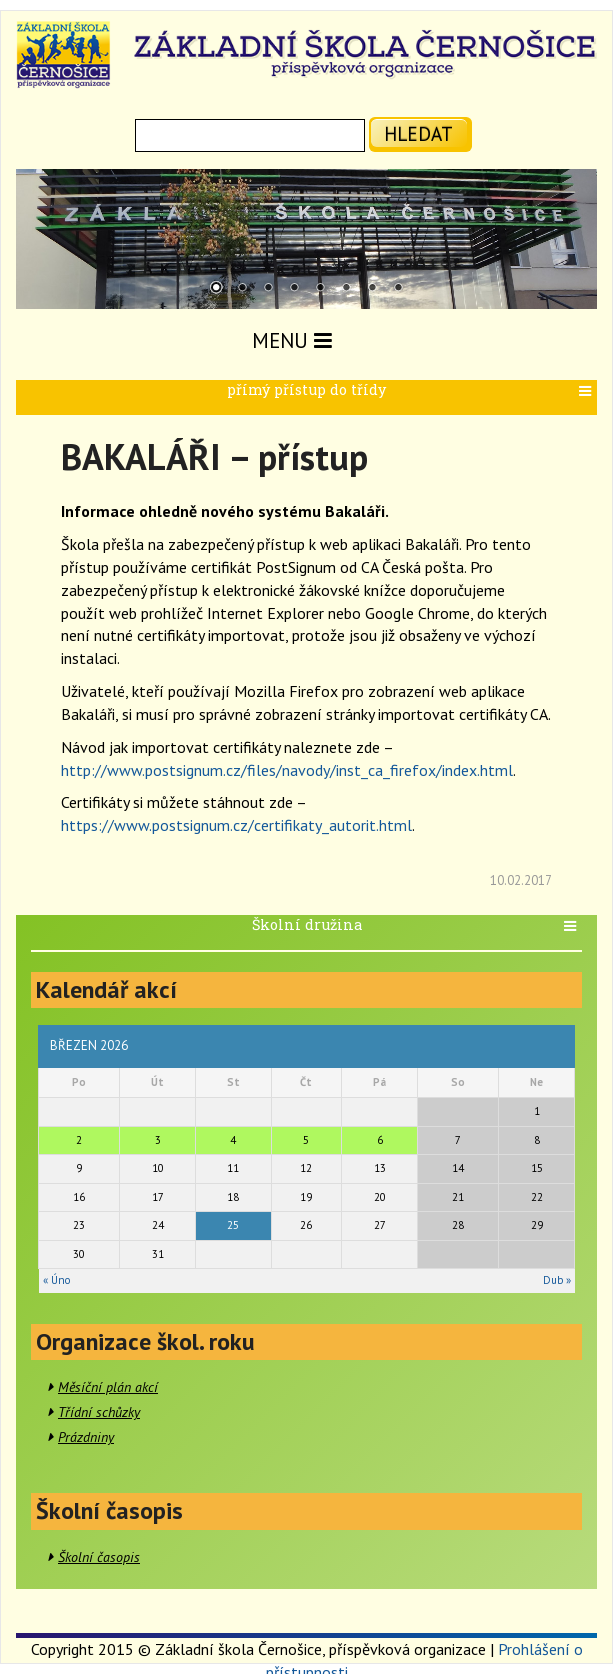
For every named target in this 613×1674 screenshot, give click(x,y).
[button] (587, 391)
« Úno (56, 1280)
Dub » (557, 1280)
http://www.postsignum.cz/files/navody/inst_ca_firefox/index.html (287, 770)
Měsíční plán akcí (108, 1387)
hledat (418, 133)
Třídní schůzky (99, 1412)
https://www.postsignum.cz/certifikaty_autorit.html (236, 825)
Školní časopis (99, 1557)
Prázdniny (86, 1437)
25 (233, 1225)
